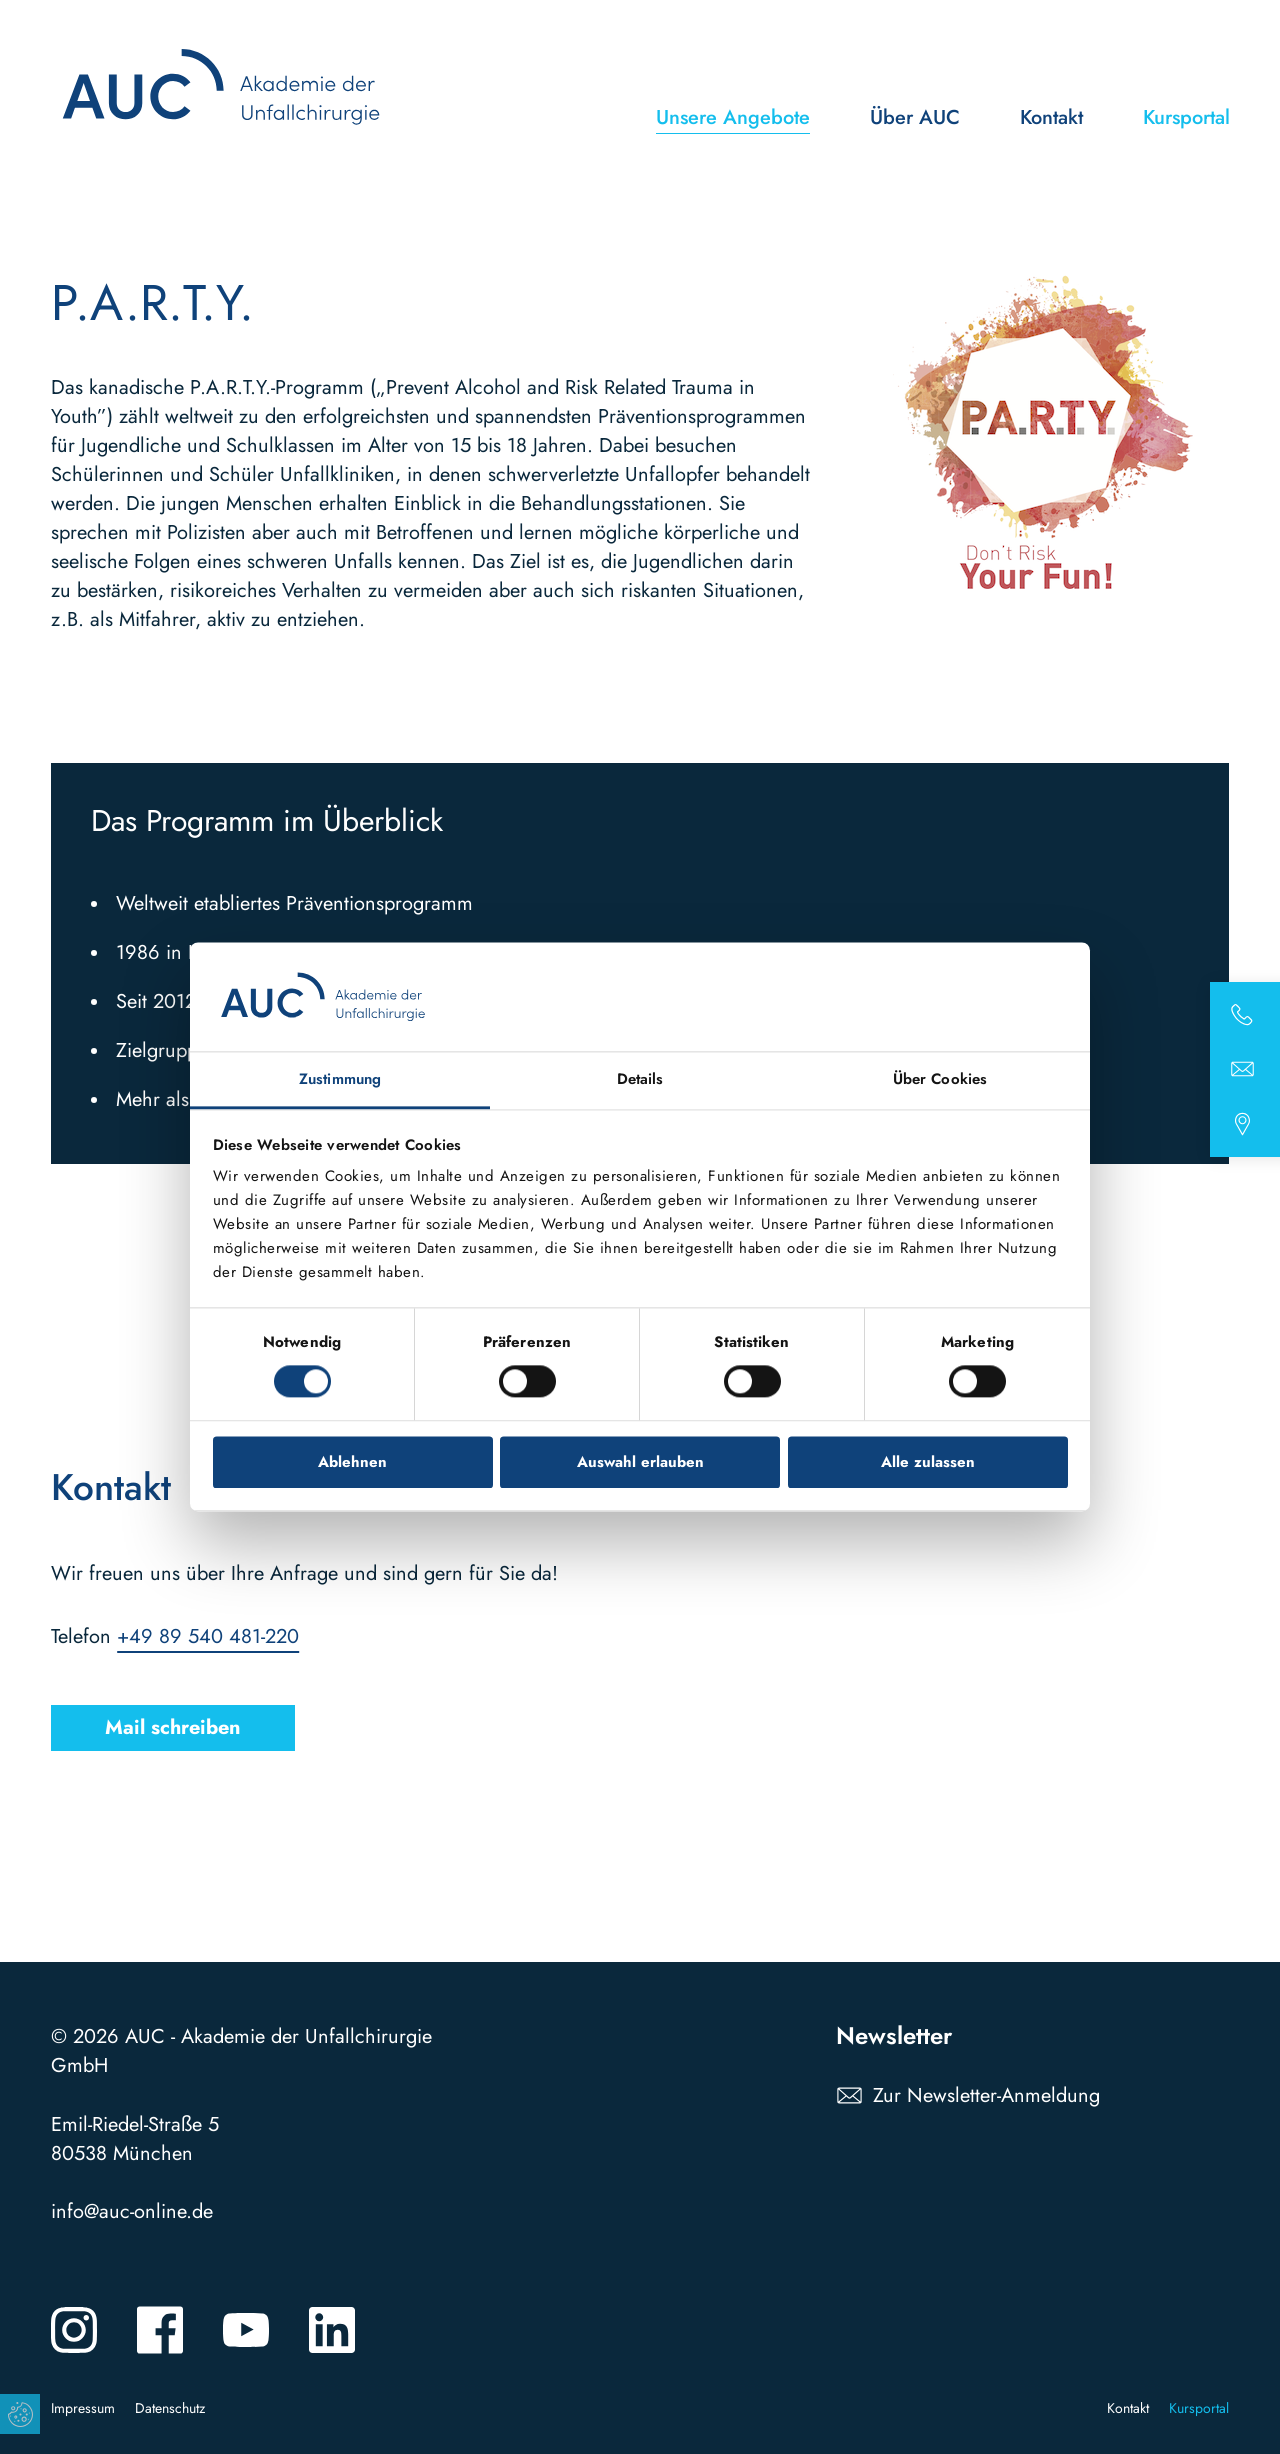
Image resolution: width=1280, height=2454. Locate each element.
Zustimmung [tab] (340, 1079)
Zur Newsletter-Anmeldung (986, 2095)
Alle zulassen (928, 1462)
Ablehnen (352, 1462)
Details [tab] (640, 1079)
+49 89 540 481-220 (208, 1637)
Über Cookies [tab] (940, 1079)
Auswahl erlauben (640, 1462)
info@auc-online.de (132, 2211)
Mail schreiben (173, 1728)
